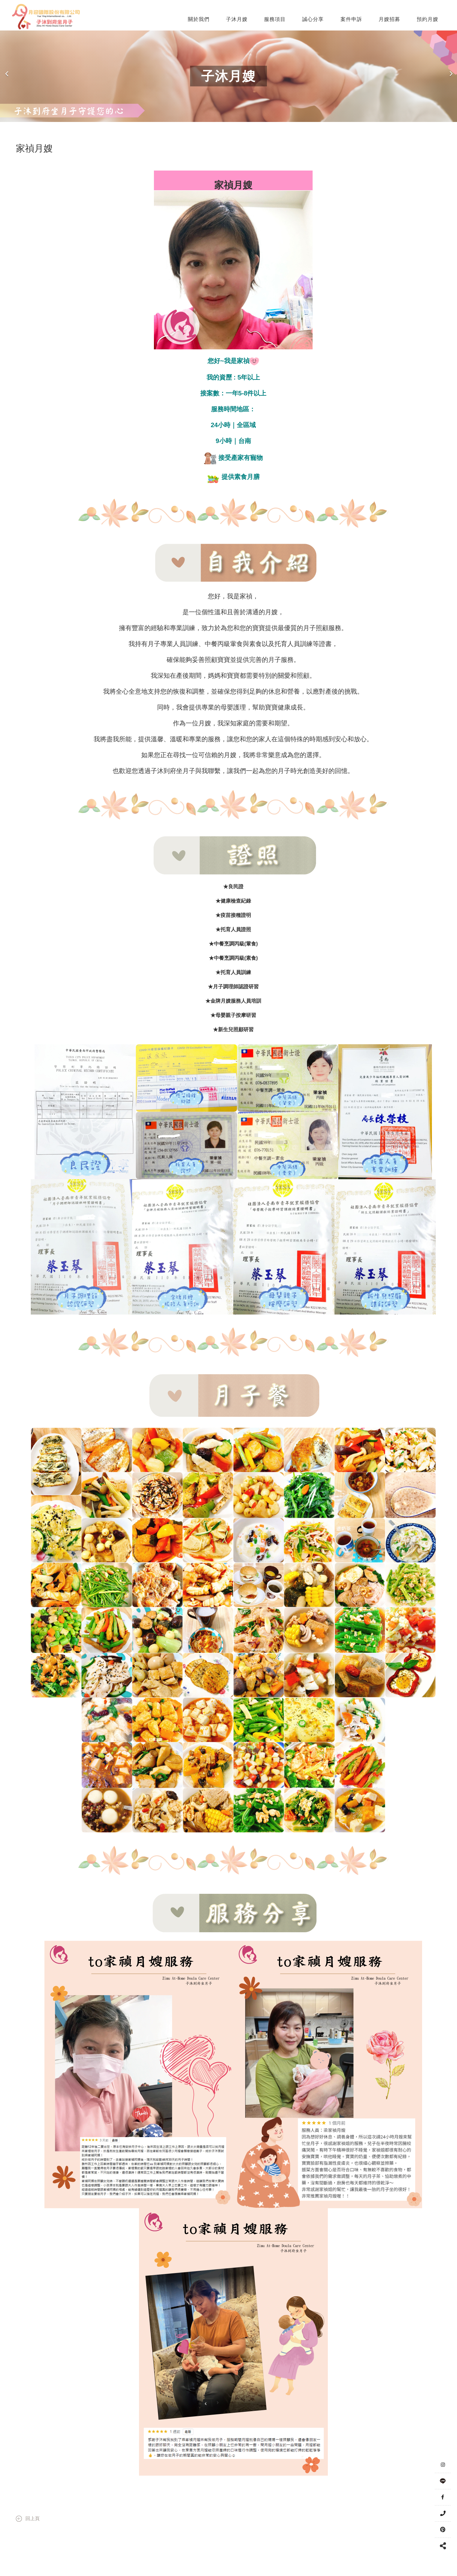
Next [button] (451, 76)
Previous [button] (7, 76)
